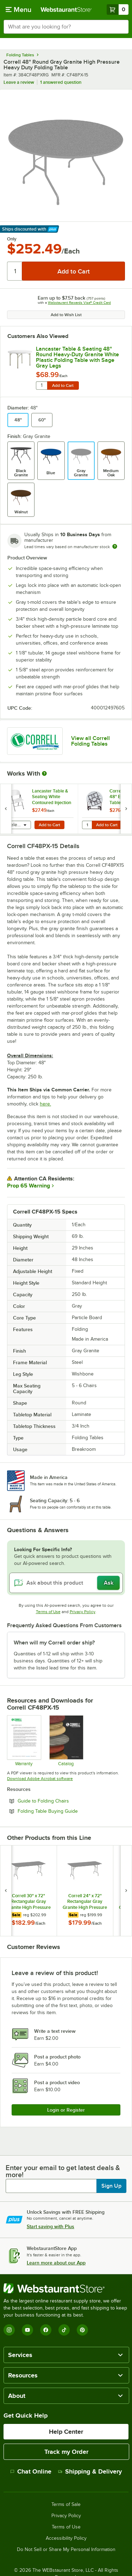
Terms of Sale (66, 2504)
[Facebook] (45, 2330)
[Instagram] (9, 2330)
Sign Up (111, 2186)
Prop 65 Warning (28, 1186)
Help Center (66, 2431)
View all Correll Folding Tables (90, 741)
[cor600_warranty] (23, 1740)
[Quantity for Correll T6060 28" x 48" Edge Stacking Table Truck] (87, 825)
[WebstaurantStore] (66, 2288)
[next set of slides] (126, 809)
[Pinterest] (82, 2330)
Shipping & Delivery (90, 2471)
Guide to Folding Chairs (62, 1801)
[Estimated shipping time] (115, 546)
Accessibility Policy (66, 2538)
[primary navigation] (18, 9)
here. (45, 1104)
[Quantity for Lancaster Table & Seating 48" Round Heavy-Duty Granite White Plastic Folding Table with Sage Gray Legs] (41, 385)
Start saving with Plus (50, 2226)
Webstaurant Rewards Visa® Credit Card (79, 303)
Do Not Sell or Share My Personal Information (66, 2549)
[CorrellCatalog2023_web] (66, 1740)
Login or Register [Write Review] (66, 2110)
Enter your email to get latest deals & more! (63, 2171)
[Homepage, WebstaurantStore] (66, 9)
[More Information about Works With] (44, 773)
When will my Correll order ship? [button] (54, 1643)
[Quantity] (15, 271)
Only (12, 239)
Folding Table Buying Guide (67, 1811)
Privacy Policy (82, 1611)
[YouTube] (27, 2330)
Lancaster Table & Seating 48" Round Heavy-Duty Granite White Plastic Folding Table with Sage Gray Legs (77, 357)
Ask (108, 1583)
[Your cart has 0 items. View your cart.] (117, 9)
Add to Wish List (66, 314)
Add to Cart (63, 385)
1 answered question (60, 82)
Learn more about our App (56, 2262)
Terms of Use (48, 1611)
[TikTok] (64, 2330)
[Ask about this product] (66, 1583)
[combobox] (66, 27)
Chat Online (30, 2471)
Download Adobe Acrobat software (40, 1778)
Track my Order (66, 2451)
